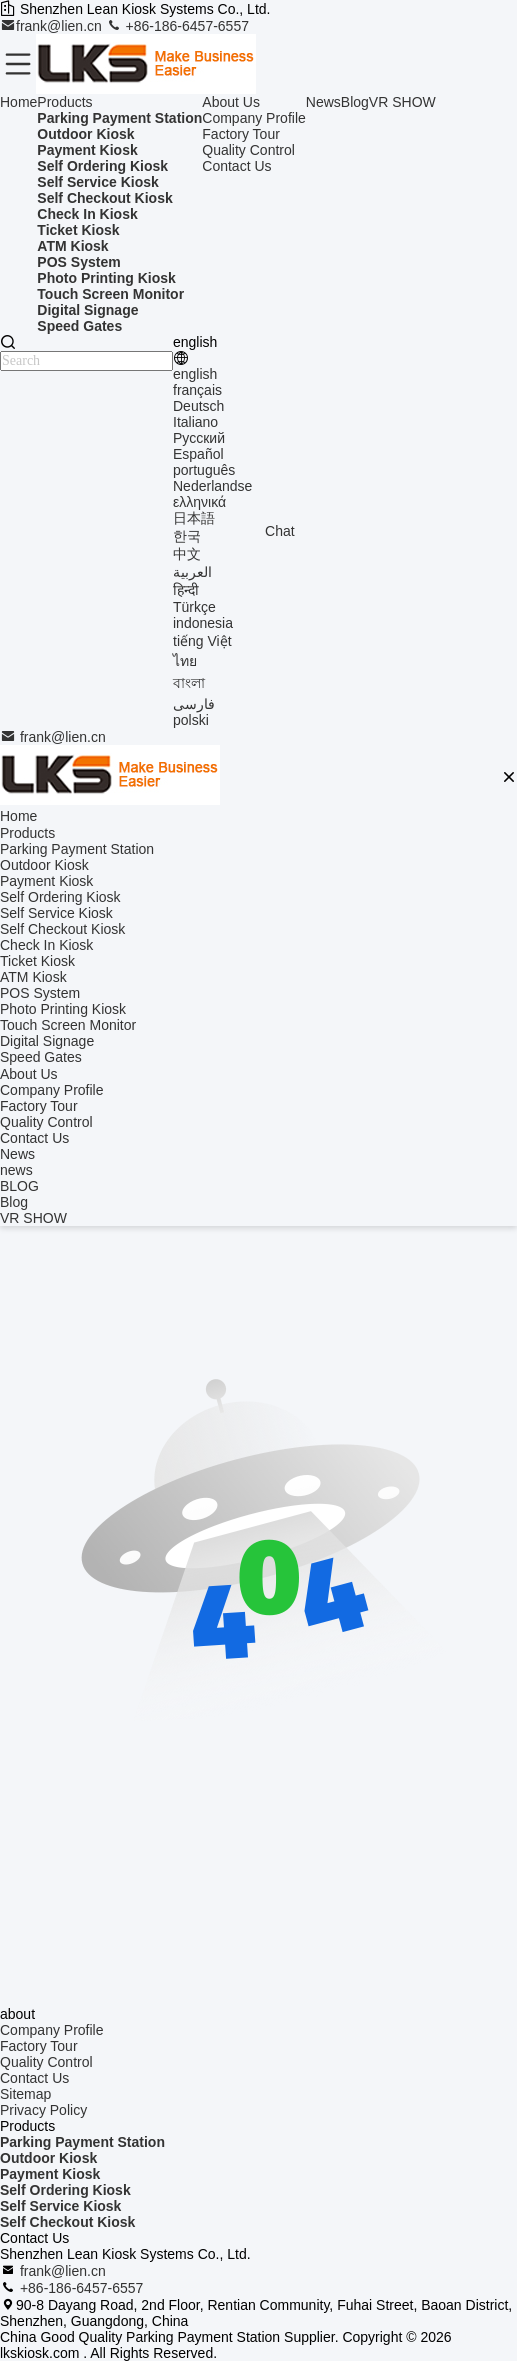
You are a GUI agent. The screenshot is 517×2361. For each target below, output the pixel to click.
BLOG (19, 1186)
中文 (187, 554)
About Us (231, 102)
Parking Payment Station (82, 2142)
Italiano (195, 422)
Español (198, 454)
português (204, 470)
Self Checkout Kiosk (67, 2222)
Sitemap (25, 2094)
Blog (355, 102)
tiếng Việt (202, 641)
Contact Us (236, 166)
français (197, 390)
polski (191, 720)
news (16, 1170)
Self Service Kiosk (60, 2206)
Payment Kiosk (50, 2174)
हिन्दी (186, 590)
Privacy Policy (43, 2110)
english (195, 374)
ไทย (185, 661)
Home (18, 102)
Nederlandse (212, 486)
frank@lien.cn (53, 26)
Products (64, 102)
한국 (187, 536)
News (323, 102)
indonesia (203, 623)
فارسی (194, 704)
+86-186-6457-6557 (177, 26)
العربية (192, 572)
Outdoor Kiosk (48, 2158)
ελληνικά (199, 502)
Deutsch (198, 406)
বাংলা (189, 683)
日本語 (194, 518)
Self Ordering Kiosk (65, 2190)
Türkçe (194, 607)
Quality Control (248, 150)
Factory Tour (241, 134)
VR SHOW (402, 102)
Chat (280, 531)
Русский (199, 438)
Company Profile (254, 118)
